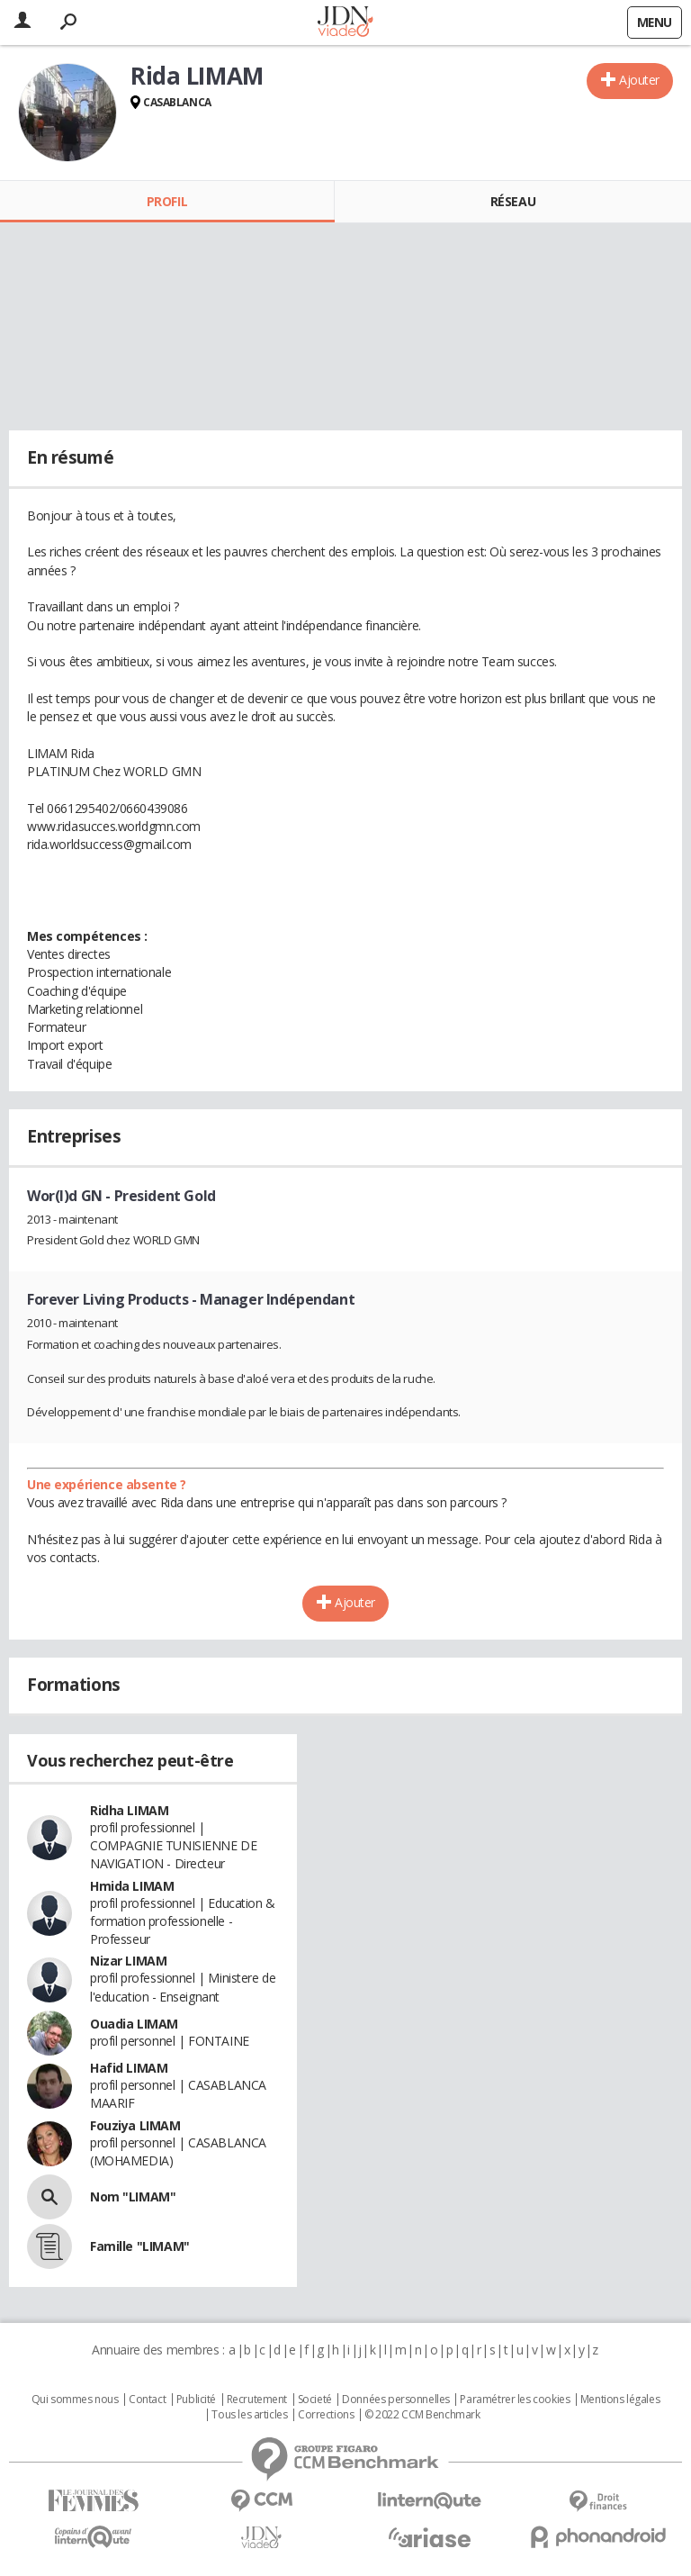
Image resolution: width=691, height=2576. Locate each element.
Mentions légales (620, 2399)
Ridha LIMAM (129, 1810)
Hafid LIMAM (128, 2067)
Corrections (326, 2415)
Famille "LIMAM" (140, 2246)
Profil (167, 201)
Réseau (512, 201)
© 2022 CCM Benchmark (422, 2415)
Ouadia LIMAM (134, 2023)
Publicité (196, 2399)
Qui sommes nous (75, 2399)
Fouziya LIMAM (135, 2125)
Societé (315, 2399)
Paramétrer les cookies (515, 2399)
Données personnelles (396, 2399)
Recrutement (257, 2399)
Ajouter (639, 79)
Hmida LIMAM (132, 1885)
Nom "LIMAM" (132, 2196)
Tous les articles (249, 2415)
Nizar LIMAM (128, 1960)
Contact (147, 2399)
